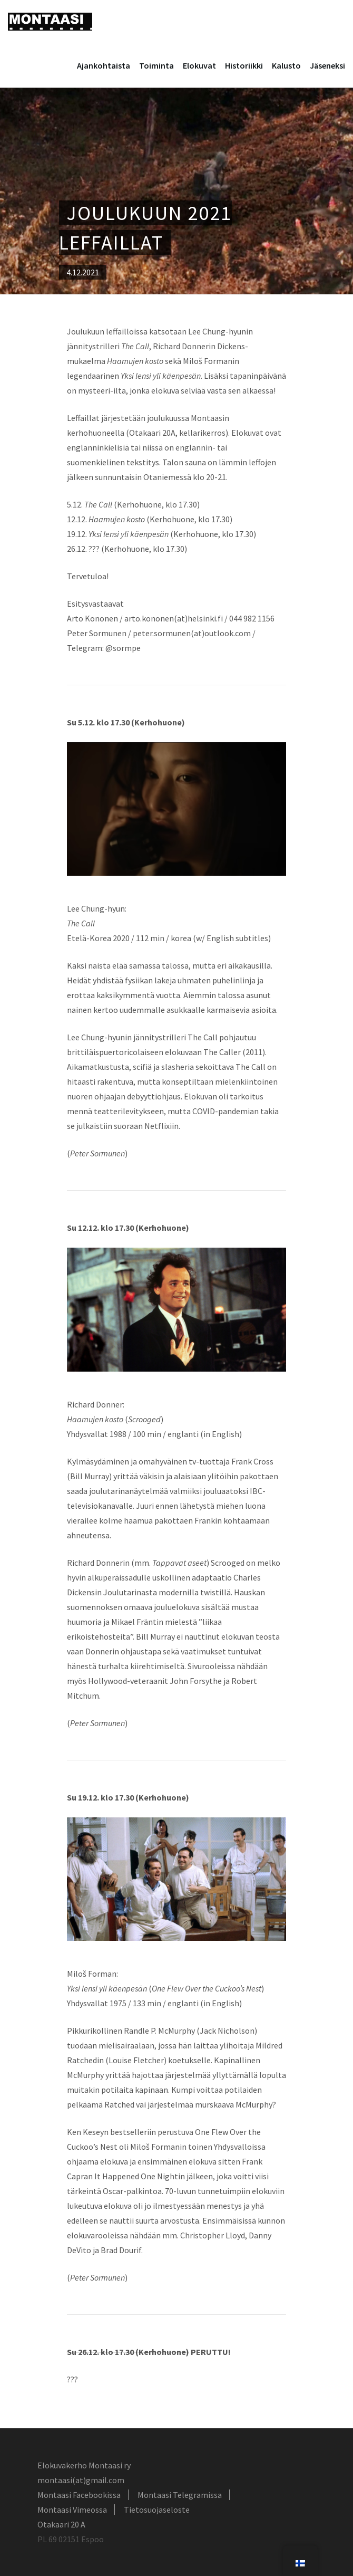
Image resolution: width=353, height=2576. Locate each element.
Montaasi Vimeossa (72, 2509)
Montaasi (50, 21)
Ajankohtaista (103, 65)
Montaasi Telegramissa (180, 2494)
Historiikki (244, 65)
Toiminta (156, 65)
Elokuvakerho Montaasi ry (84, 2465)
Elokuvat (199, 65)
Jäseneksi (327, 65)
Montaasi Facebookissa (79, 2494)
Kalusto (286, 65)
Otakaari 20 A (61, 2524)
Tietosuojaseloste (157, 2509)
